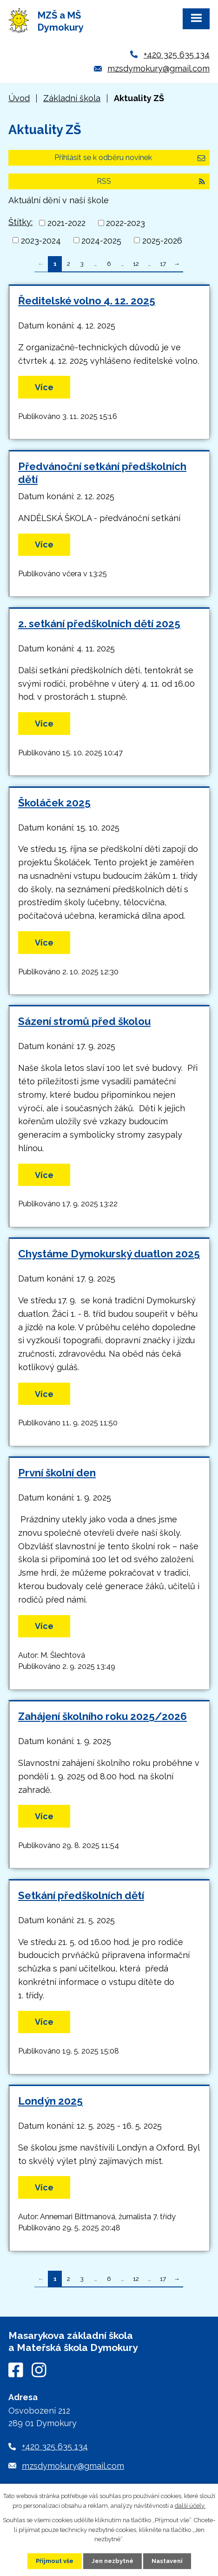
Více (44, 387)
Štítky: (20, 222)
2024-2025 (101, 240)
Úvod (19, 98)
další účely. (190, 2505)
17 (163, 263)
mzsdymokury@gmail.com (158, 68)
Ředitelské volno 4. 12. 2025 (86, 301)
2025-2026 (162, 240)
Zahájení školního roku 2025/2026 (102, 1716)
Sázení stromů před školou (84, 1021)
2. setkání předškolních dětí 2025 (99, 624)
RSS (151, 181)
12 (136, 263)
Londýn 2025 (50, 2101)
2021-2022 (66, 223)
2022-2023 (125, 223)
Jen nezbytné (112, 2560)
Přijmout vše (54, 2560)
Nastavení (167, 2560)
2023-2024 (41, 240)
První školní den (57, 1473)
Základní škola (71, 98)
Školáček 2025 (54, 803)
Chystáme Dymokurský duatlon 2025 (109, 1254)
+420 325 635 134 (177, 54)
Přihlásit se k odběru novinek (129, 157)
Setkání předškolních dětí (81, 1895)
